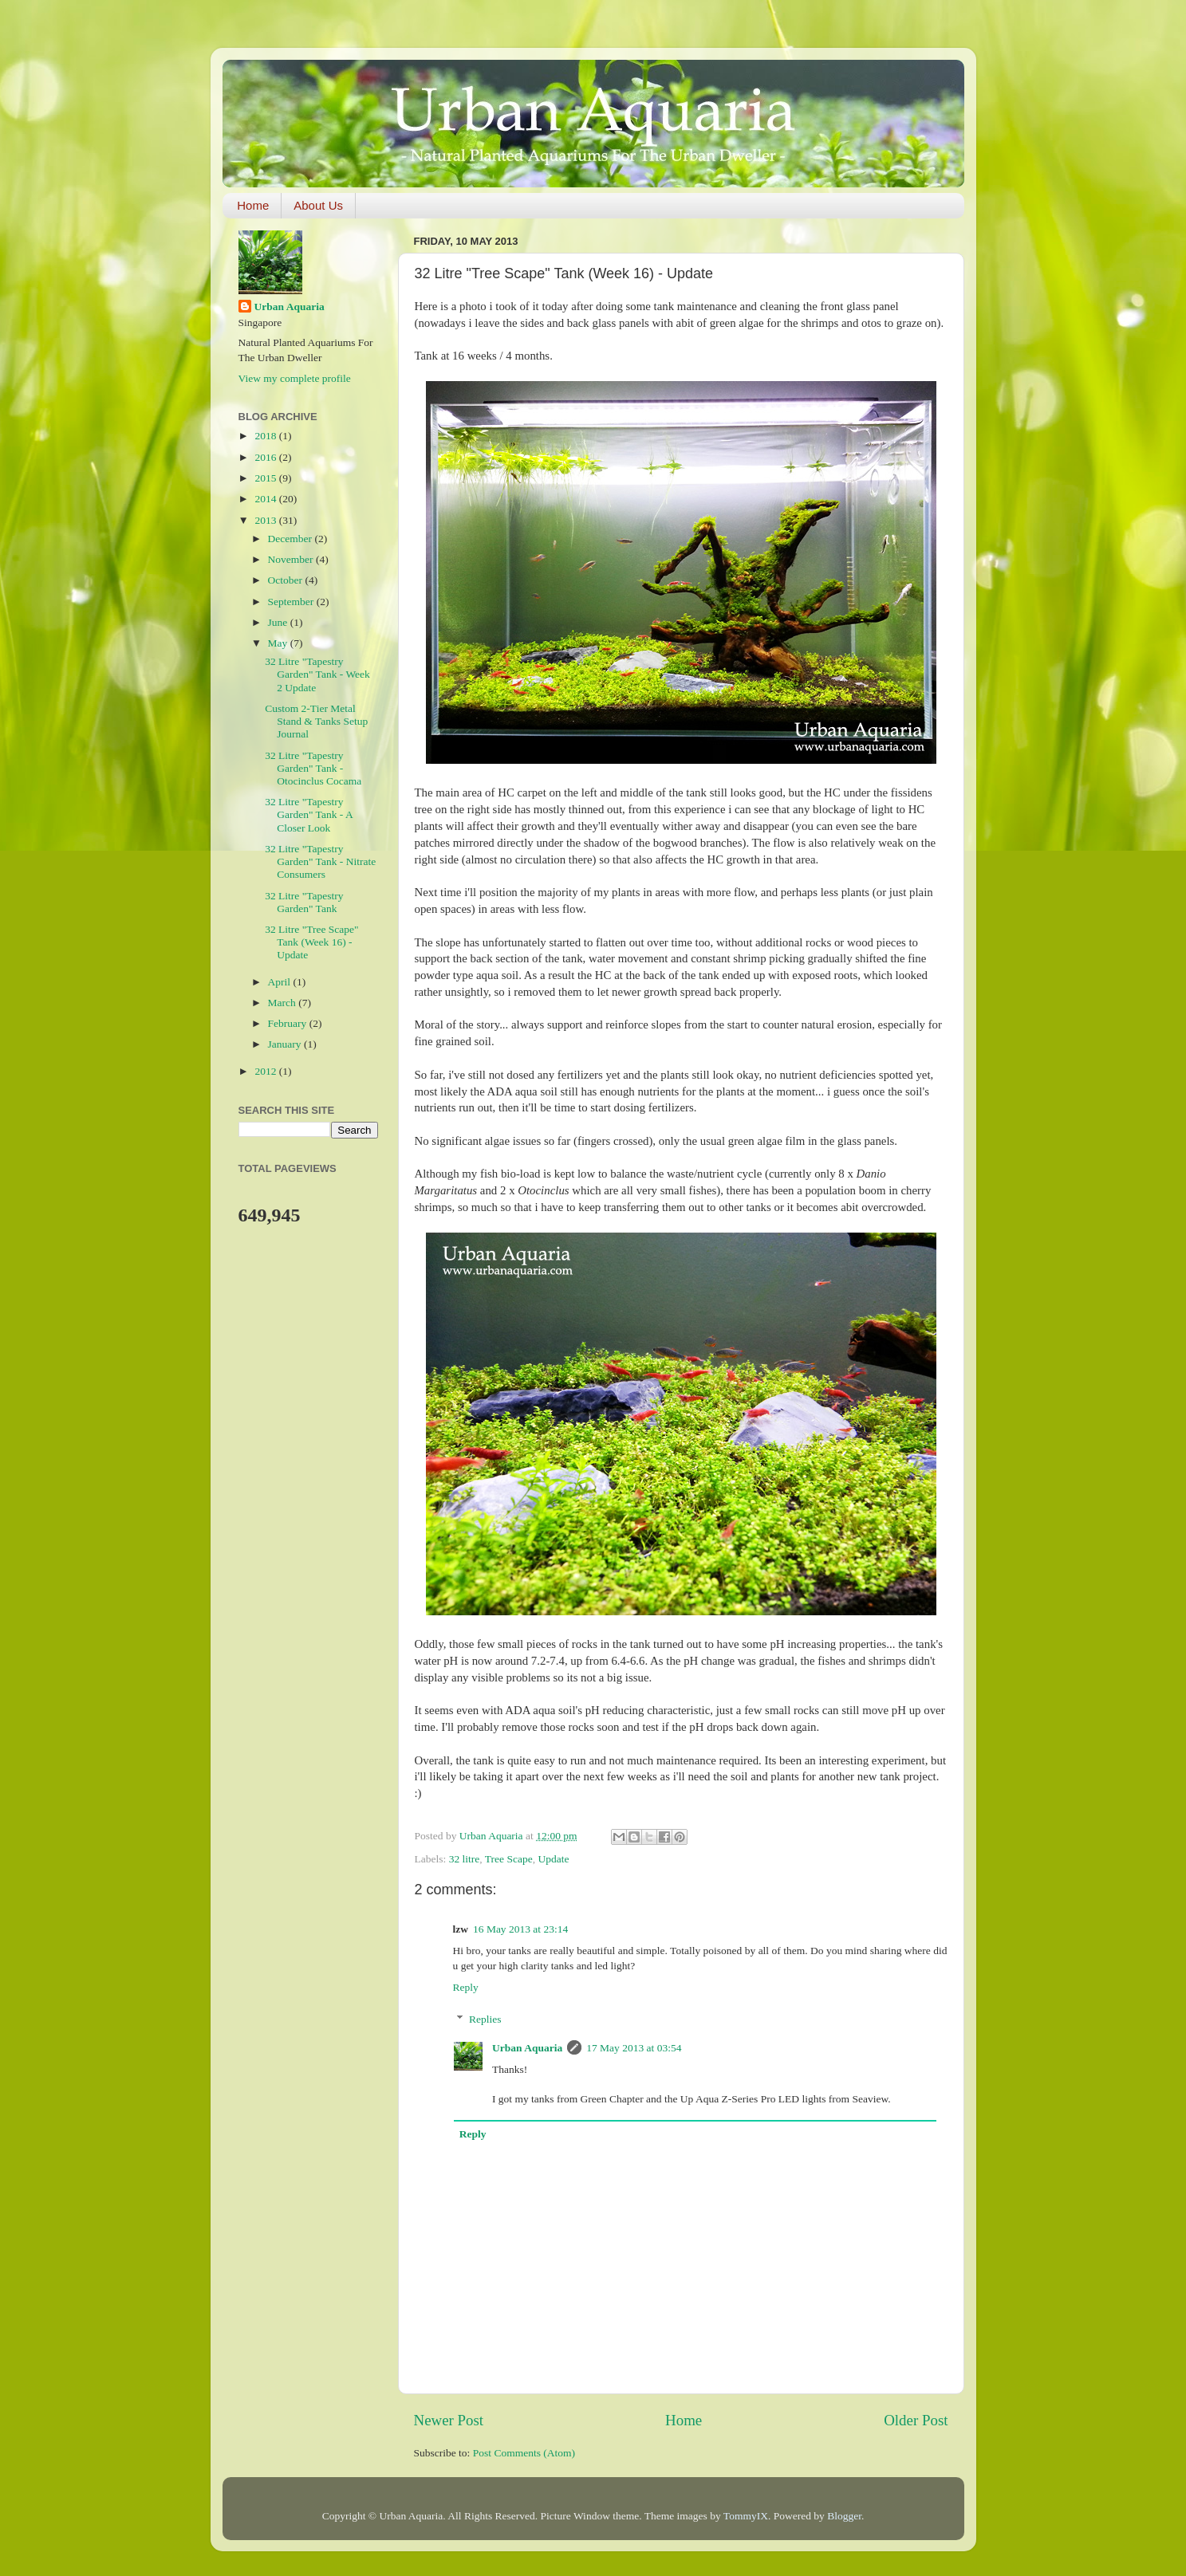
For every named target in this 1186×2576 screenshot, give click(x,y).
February (288, 1023)
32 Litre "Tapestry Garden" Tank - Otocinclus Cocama (313, 768)
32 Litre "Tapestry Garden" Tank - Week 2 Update (317, 674)
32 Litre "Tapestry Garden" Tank (304, 902)
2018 (266, 436)
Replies (485, 2019)
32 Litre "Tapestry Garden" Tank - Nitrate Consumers (320, 861)
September (292, 602)
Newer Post (449, 2420)
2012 (266, 1071)
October (286, 580)
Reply (466, 1987)
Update (553, 1859)
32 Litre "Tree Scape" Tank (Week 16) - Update (311, 942)
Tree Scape (509, 1859)
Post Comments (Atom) (524, 2453)
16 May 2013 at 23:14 (520, 1929)
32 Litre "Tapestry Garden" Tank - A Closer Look (309, 814)
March (283, 1003)
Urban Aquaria (527, 2048)
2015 (266, 478)
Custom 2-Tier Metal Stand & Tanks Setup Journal (316, 721)
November (292, 559)
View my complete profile (294, 378)
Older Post (916, 2420)
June (279, 622)
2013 (266, 520)
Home (253, 205)
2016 (266, 457)
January (286, 1044)
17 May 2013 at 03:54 (633, 2048)
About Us (318, 205)
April (281, 982)
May (279, 643)
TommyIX (745, 2516)
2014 (266, 499)
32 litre (464, 1859)
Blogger (844, 2516)
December (291, 539)
